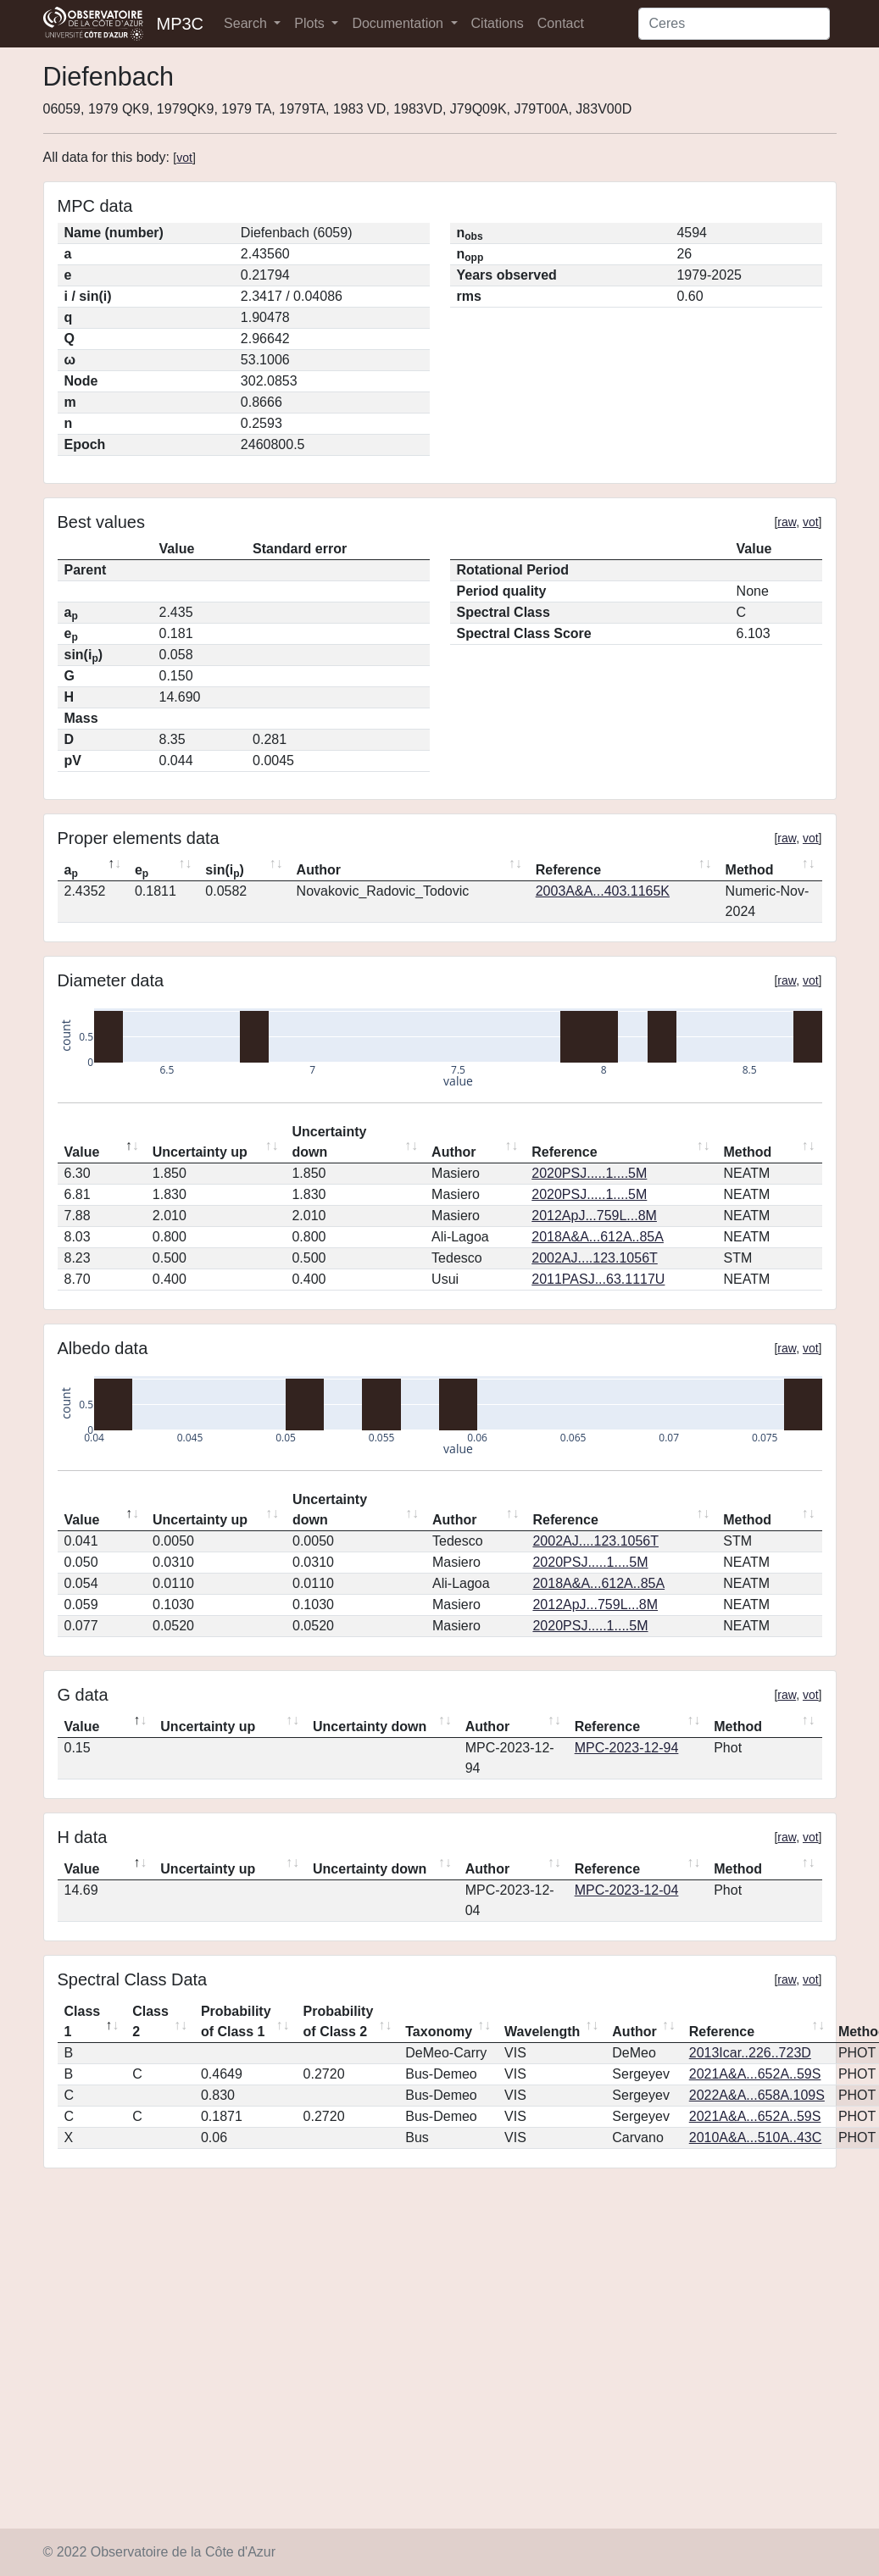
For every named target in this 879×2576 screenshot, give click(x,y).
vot (184, 157)
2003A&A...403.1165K (603, 891)
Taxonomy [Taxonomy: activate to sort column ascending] (438, 2031)
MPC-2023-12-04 (627, 1890)
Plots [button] (311, 23)
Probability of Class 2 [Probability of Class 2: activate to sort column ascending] (338, 2021)
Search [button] (247, 23)
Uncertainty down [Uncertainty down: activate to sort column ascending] (329, 1141)
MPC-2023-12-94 (627, 1747)
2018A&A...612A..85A (597, 1237)
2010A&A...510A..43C (755, 2137)
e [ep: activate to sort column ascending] (141, 871)
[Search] (734, 24)
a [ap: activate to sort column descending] (71, 871)
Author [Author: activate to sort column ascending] (319, 870)
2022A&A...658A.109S (757, 2095)
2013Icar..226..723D (750, 2053)
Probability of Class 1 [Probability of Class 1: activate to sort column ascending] (236, 2021)
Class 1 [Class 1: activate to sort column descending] (82, 2021)
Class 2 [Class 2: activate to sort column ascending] (150, 2021)
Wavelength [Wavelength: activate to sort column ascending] (542, 2031)
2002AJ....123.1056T (594, 1258)
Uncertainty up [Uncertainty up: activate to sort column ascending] (200, 1152)
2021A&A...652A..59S (755, 2074)
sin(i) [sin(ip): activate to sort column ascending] (224, 871)
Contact (560, 23)
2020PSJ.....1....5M (589, 1173)
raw (786, 522)
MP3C (180, 23)
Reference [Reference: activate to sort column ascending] (568, 870)
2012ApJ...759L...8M (594, 1215)
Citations (497, 23)
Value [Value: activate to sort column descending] (82, 1152)
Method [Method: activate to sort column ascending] (750, 870)
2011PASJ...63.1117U (598, 1279)
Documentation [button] (399, 23)
